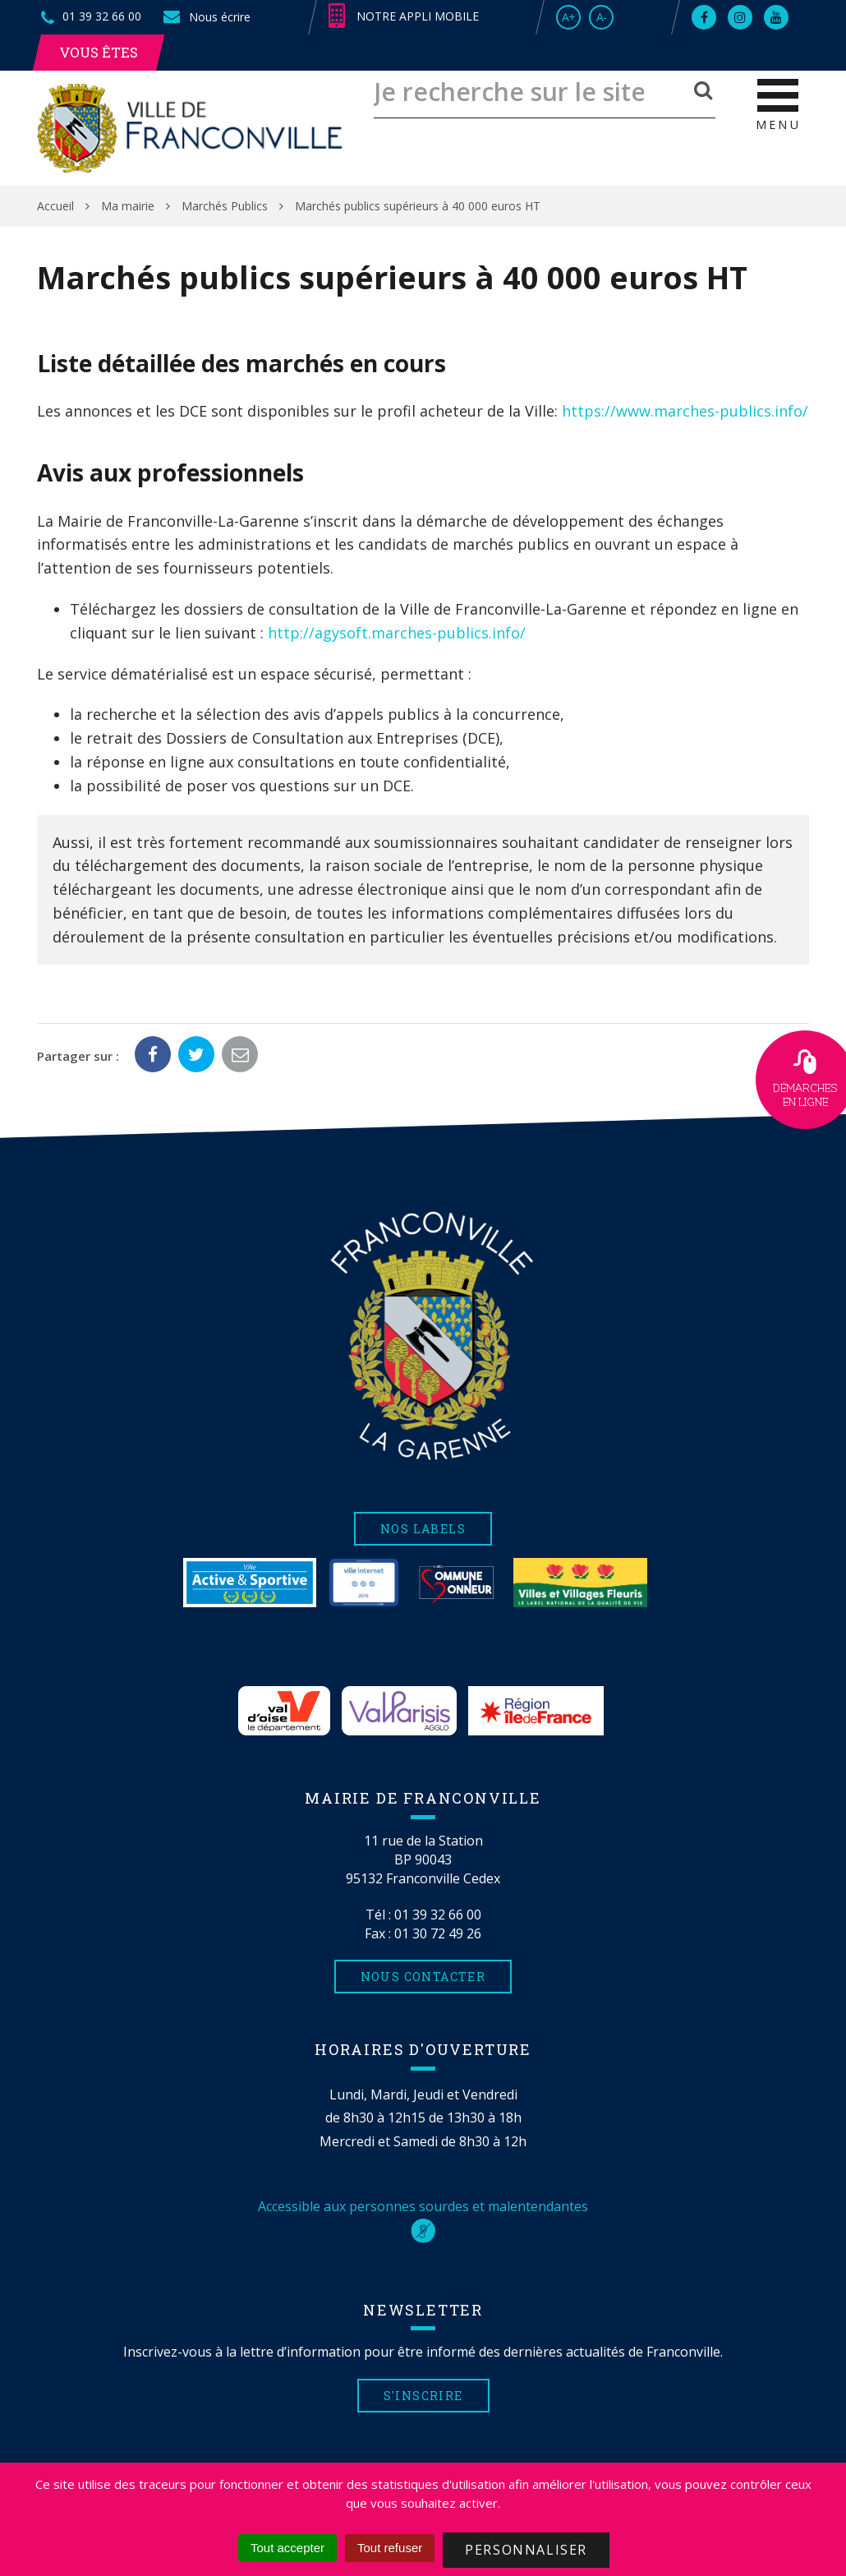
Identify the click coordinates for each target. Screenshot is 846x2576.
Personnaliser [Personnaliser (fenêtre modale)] (526, 2550)
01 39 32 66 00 (437, 1915)
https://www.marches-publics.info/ (685, 411)
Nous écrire (206, 17)
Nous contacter (423, 1976)
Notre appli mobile (404, 16)
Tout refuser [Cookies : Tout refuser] (389, 2548)
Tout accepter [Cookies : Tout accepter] (287, 2548)
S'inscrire (423, 2395)
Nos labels (423, 1529)
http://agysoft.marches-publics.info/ (397, 633)
